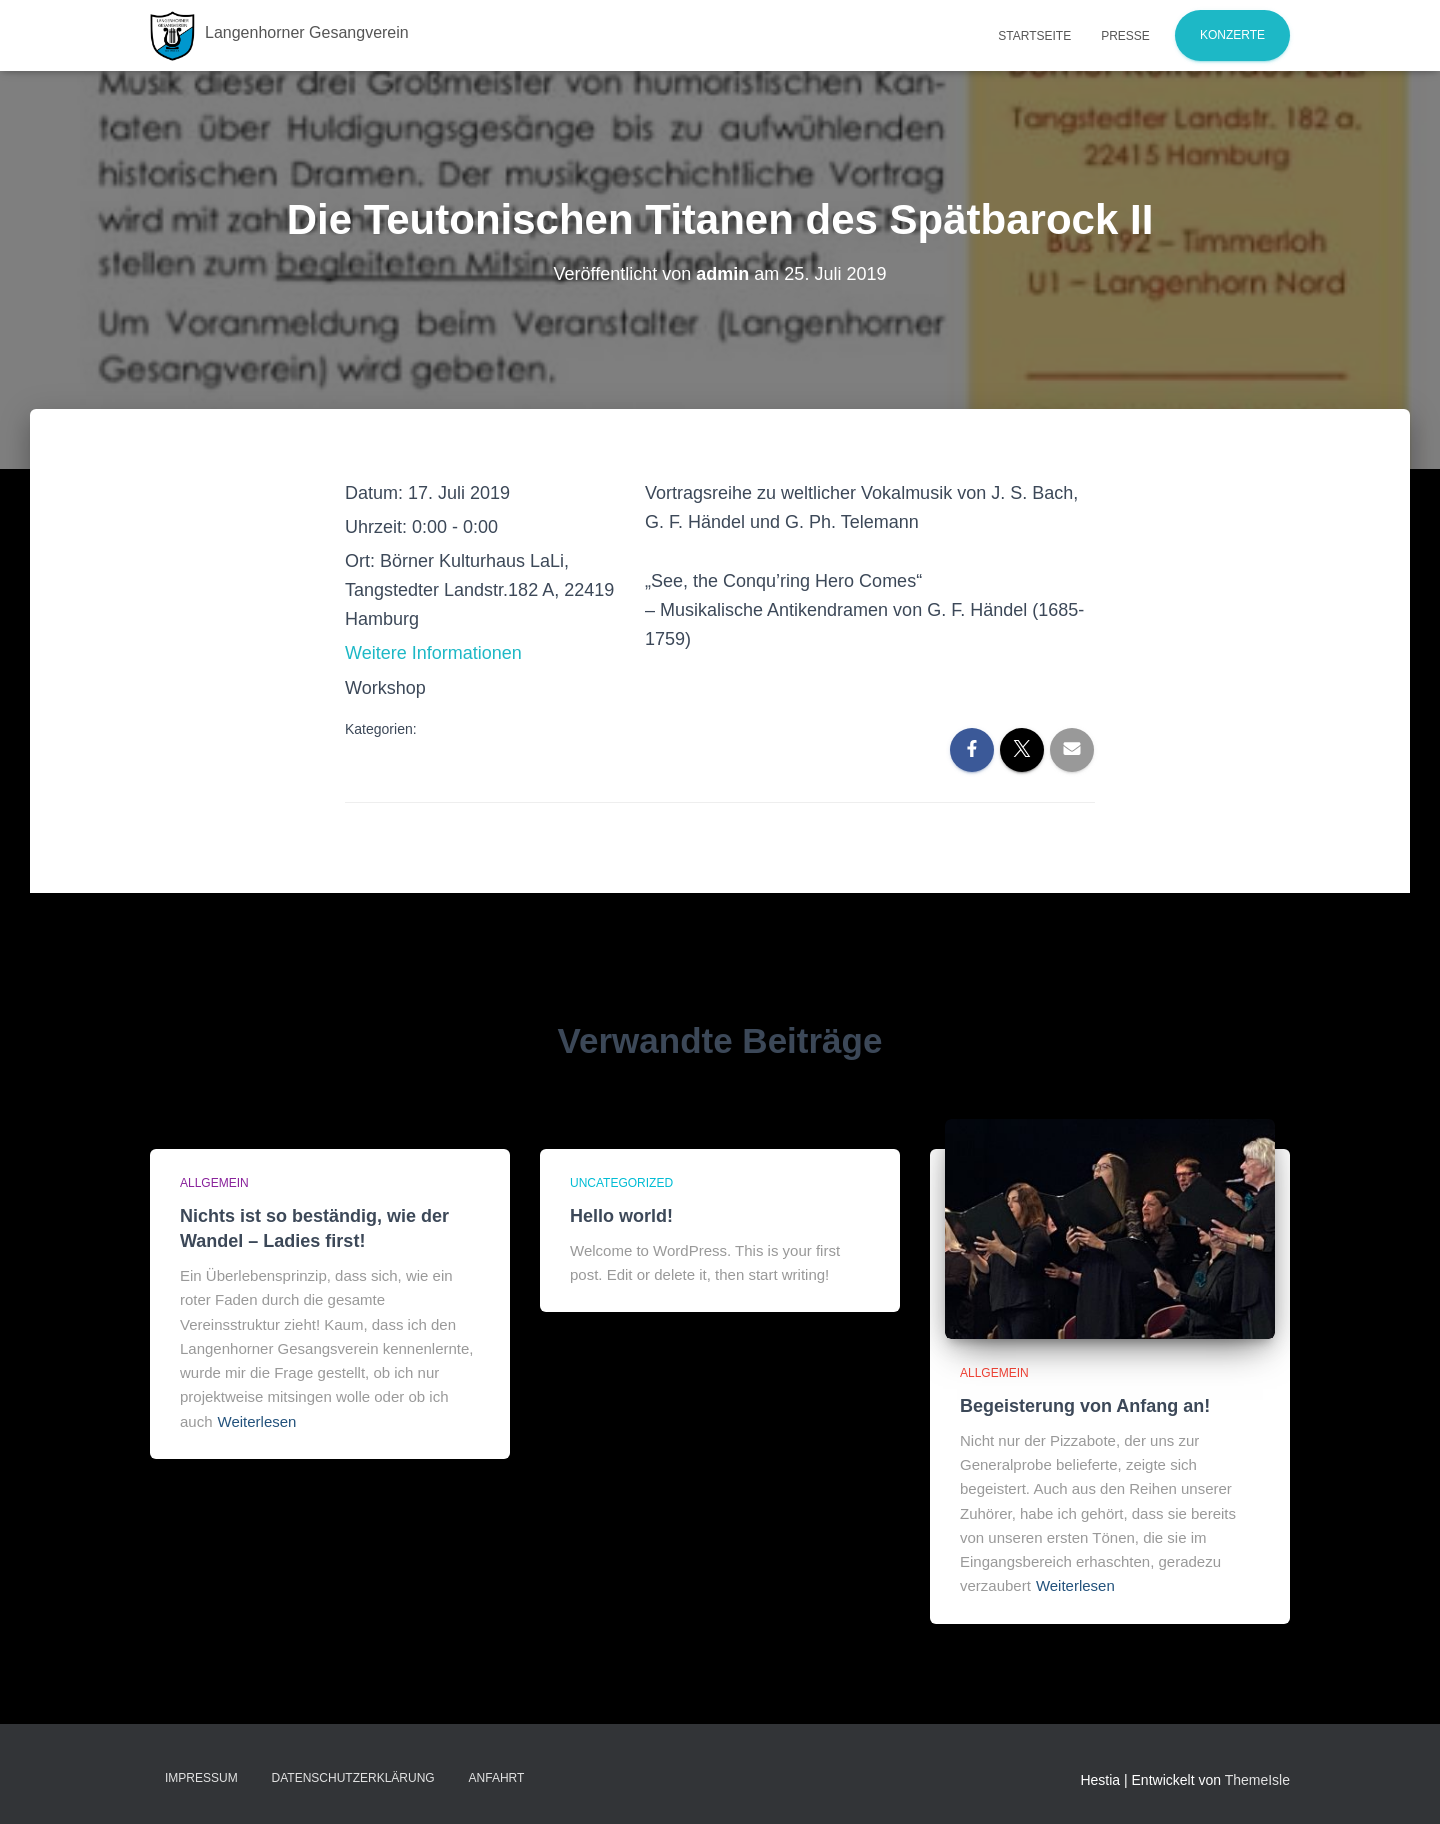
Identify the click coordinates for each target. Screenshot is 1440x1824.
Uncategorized (621, 1183)
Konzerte (1232, 35)
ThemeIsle (1257, 1780)
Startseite (1034, 36)
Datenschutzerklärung (353, 1778)
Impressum (201, 1778)
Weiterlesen (257, 1421)
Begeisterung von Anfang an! (1085, 1406)
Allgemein (214, 1183)
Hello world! (621, 1216)
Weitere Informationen (433, 653)
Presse (1125, 36)
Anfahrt (497, 1778)
